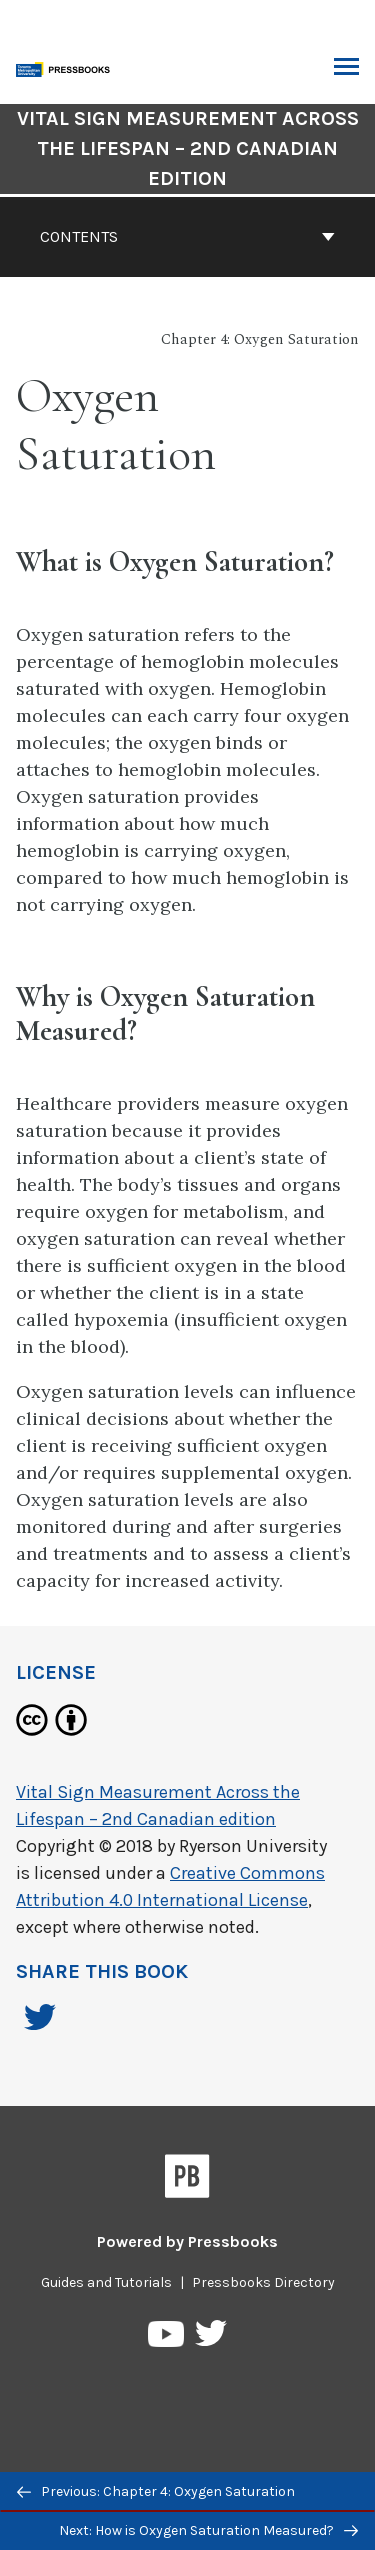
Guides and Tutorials (106, 2282)
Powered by (187, 2241)
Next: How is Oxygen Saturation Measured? (208, 2530)
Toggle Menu (346, 69)
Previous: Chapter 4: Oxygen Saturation (156, 2491)
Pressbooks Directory (263, 2282)
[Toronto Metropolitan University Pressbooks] (67, 67)
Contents (187, 236)
